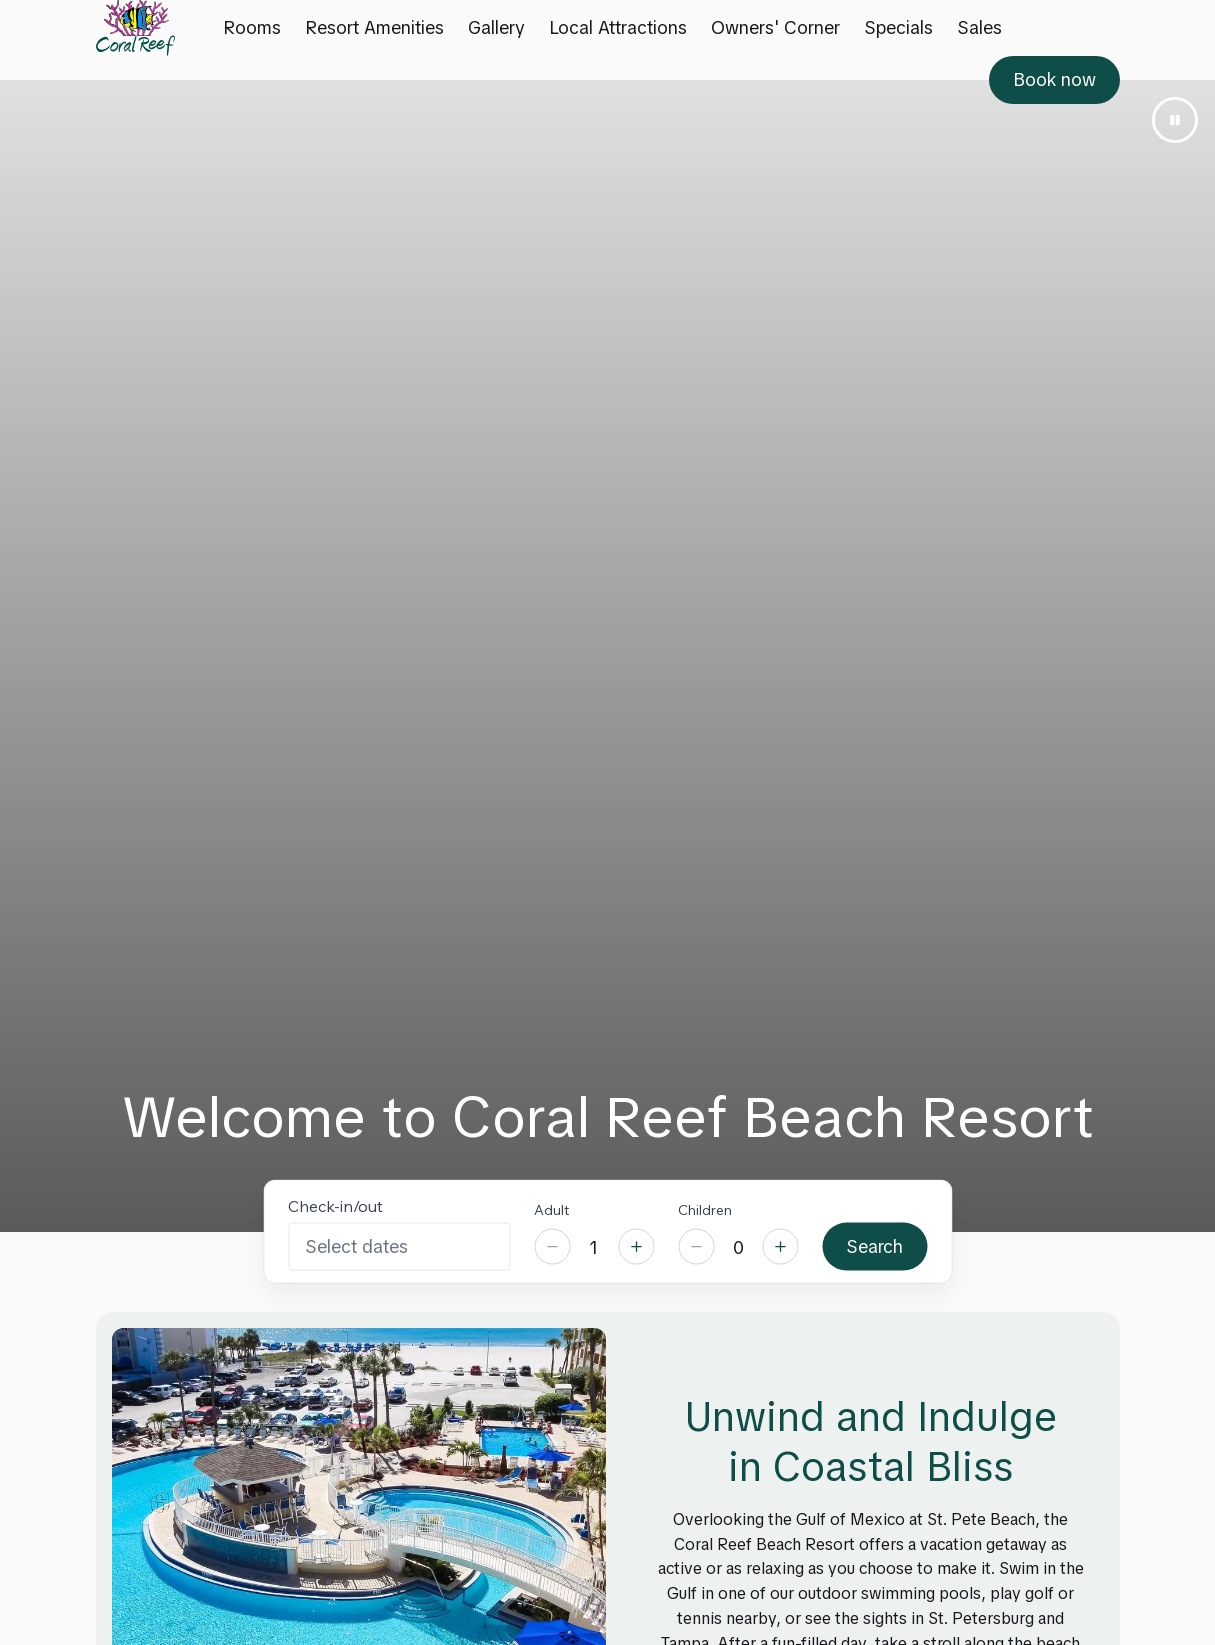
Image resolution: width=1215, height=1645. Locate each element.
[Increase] (636, 1247)
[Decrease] (552, 1247)
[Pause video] (1175, 120)
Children (705, 1209)
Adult (551, 1209)
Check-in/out (335, 1205)
